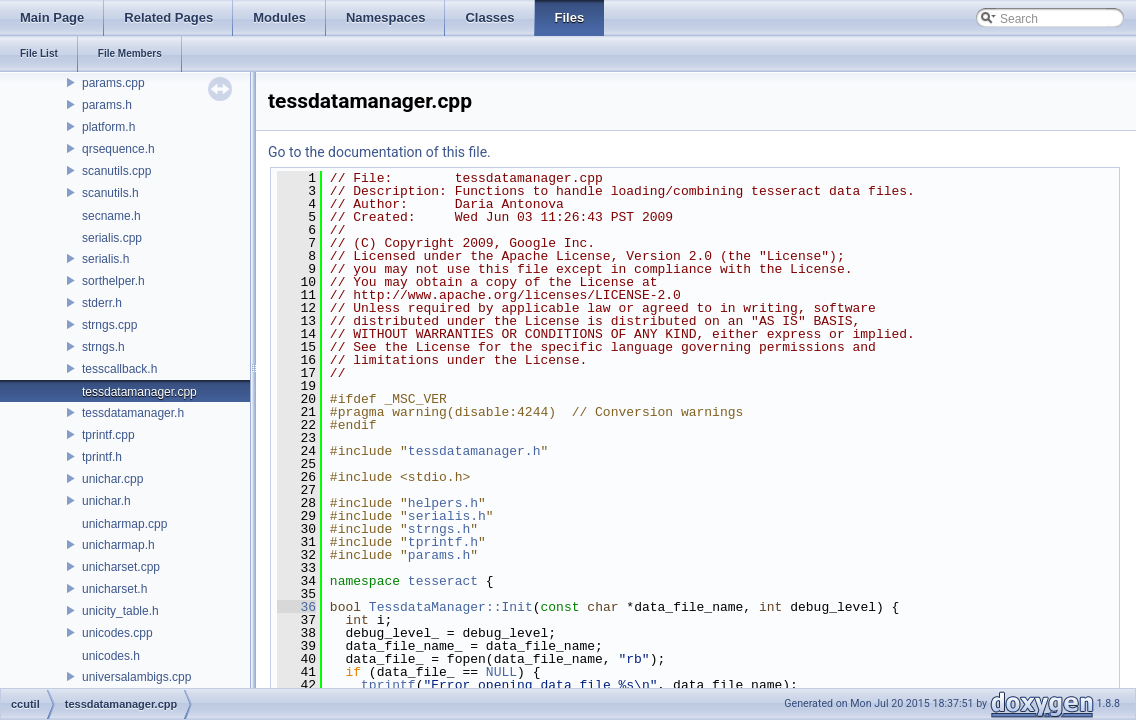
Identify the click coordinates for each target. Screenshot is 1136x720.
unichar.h (106, 501)
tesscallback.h (119, 369)
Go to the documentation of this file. (379, 152)
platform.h (108, 127)
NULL (501, 672)
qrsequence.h (118, 149)
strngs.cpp (109, 325)
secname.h (111, 216)
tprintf (388, 685)
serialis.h (105, 259)
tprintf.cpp (108, 435)
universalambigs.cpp (136, 677)
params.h (107, 105)
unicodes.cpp (117, 633)
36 (296, 607)
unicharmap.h (118, 545)
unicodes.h (111, 656)
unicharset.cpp (121, 567)
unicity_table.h (120, 611)
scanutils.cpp (116, 171)
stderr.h (102, 303)
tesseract (443, 581)
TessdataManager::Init (451, 607)
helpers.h (443, 503)
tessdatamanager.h (133, 413)
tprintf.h (102, 457)
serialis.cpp (112, 238)
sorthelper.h (113, 281)
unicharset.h (114, 589)
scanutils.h (110, 193)
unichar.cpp (112, 479)
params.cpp (113, 83)
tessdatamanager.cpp (139, 392)
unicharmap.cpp (124, 524)
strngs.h (103, 347)
